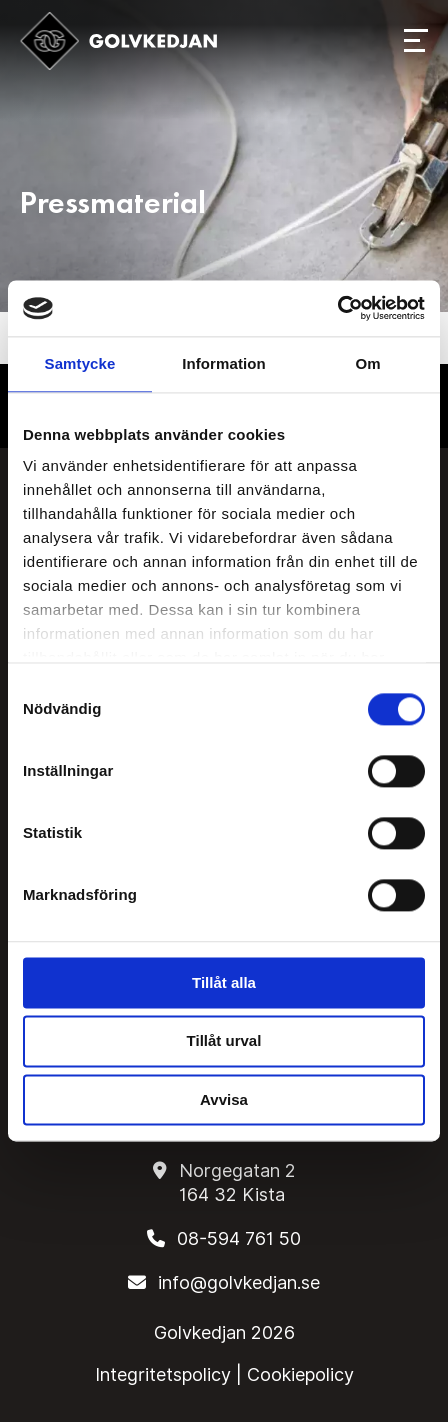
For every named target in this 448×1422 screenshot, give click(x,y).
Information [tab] (224, 363)
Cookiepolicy (300, 1374)
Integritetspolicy (163, 1374)
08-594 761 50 (239, 1238)
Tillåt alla (224, 982)
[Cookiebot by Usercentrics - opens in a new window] (337, 308)
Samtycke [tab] (80, 363)
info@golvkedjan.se (239, 1282)
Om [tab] (367, 363)
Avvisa (224, 1099)
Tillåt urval (224, 1041)
